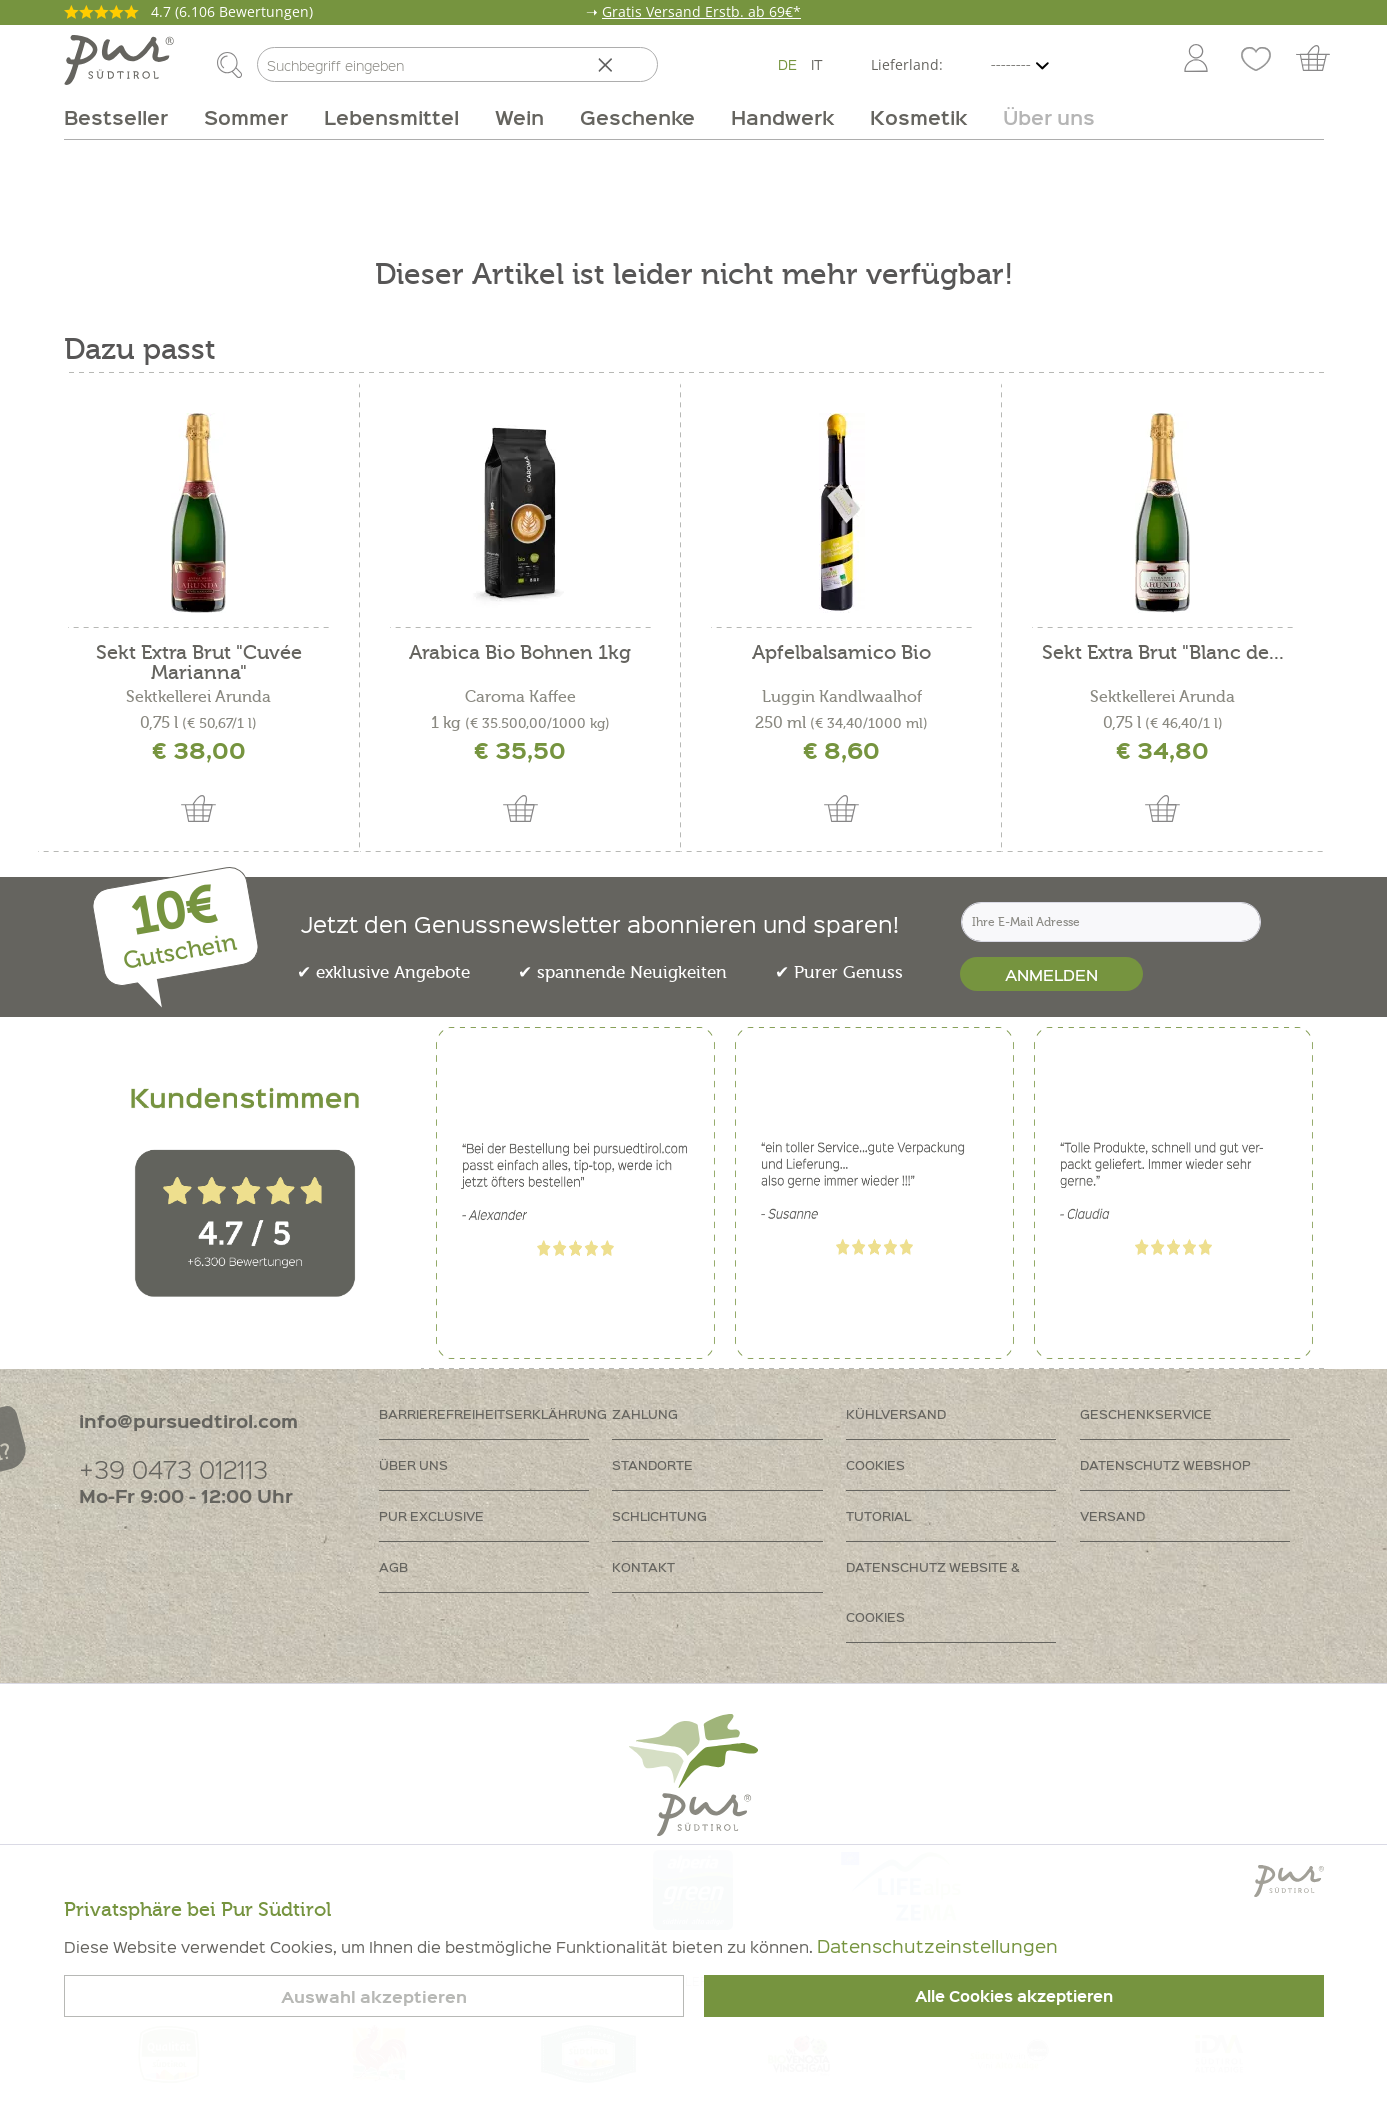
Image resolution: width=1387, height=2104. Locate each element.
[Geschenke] (637, 117)
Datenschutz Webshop (1165, 1464)
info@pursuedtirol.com (188, 1420)
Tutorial (878, 1515)
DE (787, 64)
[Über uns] (1040, 117)
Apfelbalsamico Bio (841, 653)
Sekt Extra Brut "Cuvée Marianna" (199, 663)
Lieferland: (907, 64)
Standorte (652, 1464)
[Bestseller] (125, 117)
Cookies (875, 1464)
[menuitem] (1195, 60)
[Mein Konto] (1196, 60)
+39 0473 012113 (173, 1468)
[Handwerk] (782, 117)
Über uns (413, 1464)
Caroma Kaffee (520, 697)
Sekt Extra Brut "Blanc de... (1163, 653)
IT (817, 64)
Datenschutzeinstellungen (937, 1945)
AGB (393, 1566)
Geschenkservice (1146, 1413)
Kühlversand (896, 1413)
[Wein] (519, 117)
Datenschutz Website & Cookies (933, 1591)
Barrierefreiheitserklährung (493, 1413)
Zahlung (645, 1413)
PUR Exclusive (431, 1515)
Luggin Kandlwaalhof (842, 697)
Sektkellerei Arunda (198, 697)
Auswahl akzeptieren (374, 1996)
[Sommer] (246, 117)
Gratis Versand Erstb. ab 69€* (701, 11)
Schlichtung (659, 1515)
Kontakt (643, 1566)
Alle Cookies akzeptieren (1014, 1996)
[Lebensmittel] (391, 117)
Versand (1112, 1515)
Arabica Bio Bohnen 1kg (520, 653)
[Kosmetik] (918, 117)
